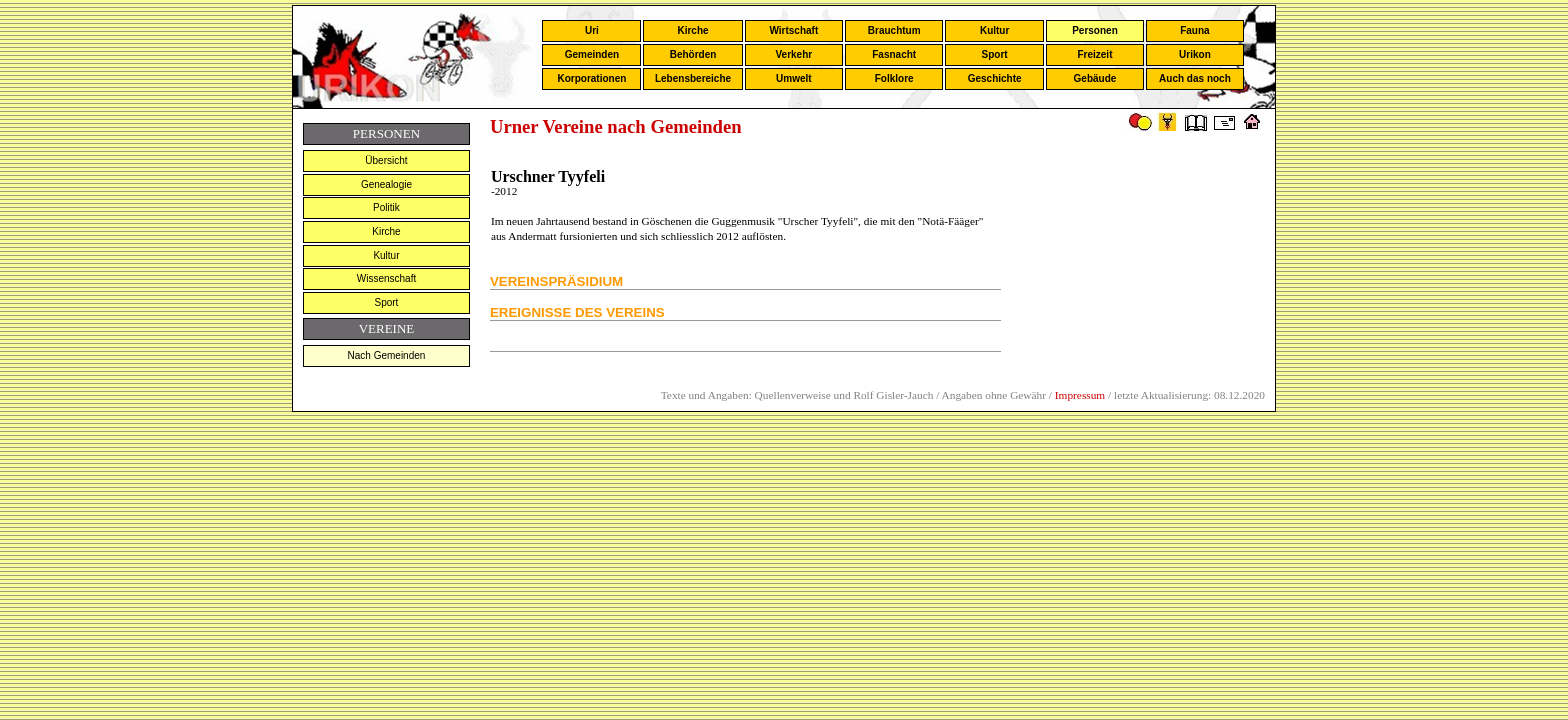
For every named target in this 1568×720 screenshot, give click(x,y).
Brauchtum (894, 30)
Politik (386, 207)
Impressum (1080, 395)
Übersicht (386, 160)
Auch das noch (1195, 78)
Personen (1095, 30)
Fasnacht (894, 54)
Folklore (894, 78)
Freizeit (1094, 54)
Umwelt (794, 78)
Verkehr (793, 54)
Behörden (693, 54)
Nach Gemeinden (387, 355)
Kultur (994, 30)
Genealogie (386, 184)
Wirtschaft (793, 30)
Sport (995, 54)
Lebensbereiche (693, 78)
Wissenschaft (386, 278)
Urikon (1195, 54)
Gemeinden (592, 54)
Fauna (1194, 30)
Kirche (692, 30)
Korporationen (591, 78)
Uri (592, 30)
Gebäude (1095, 78)
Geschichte (995, 78)
